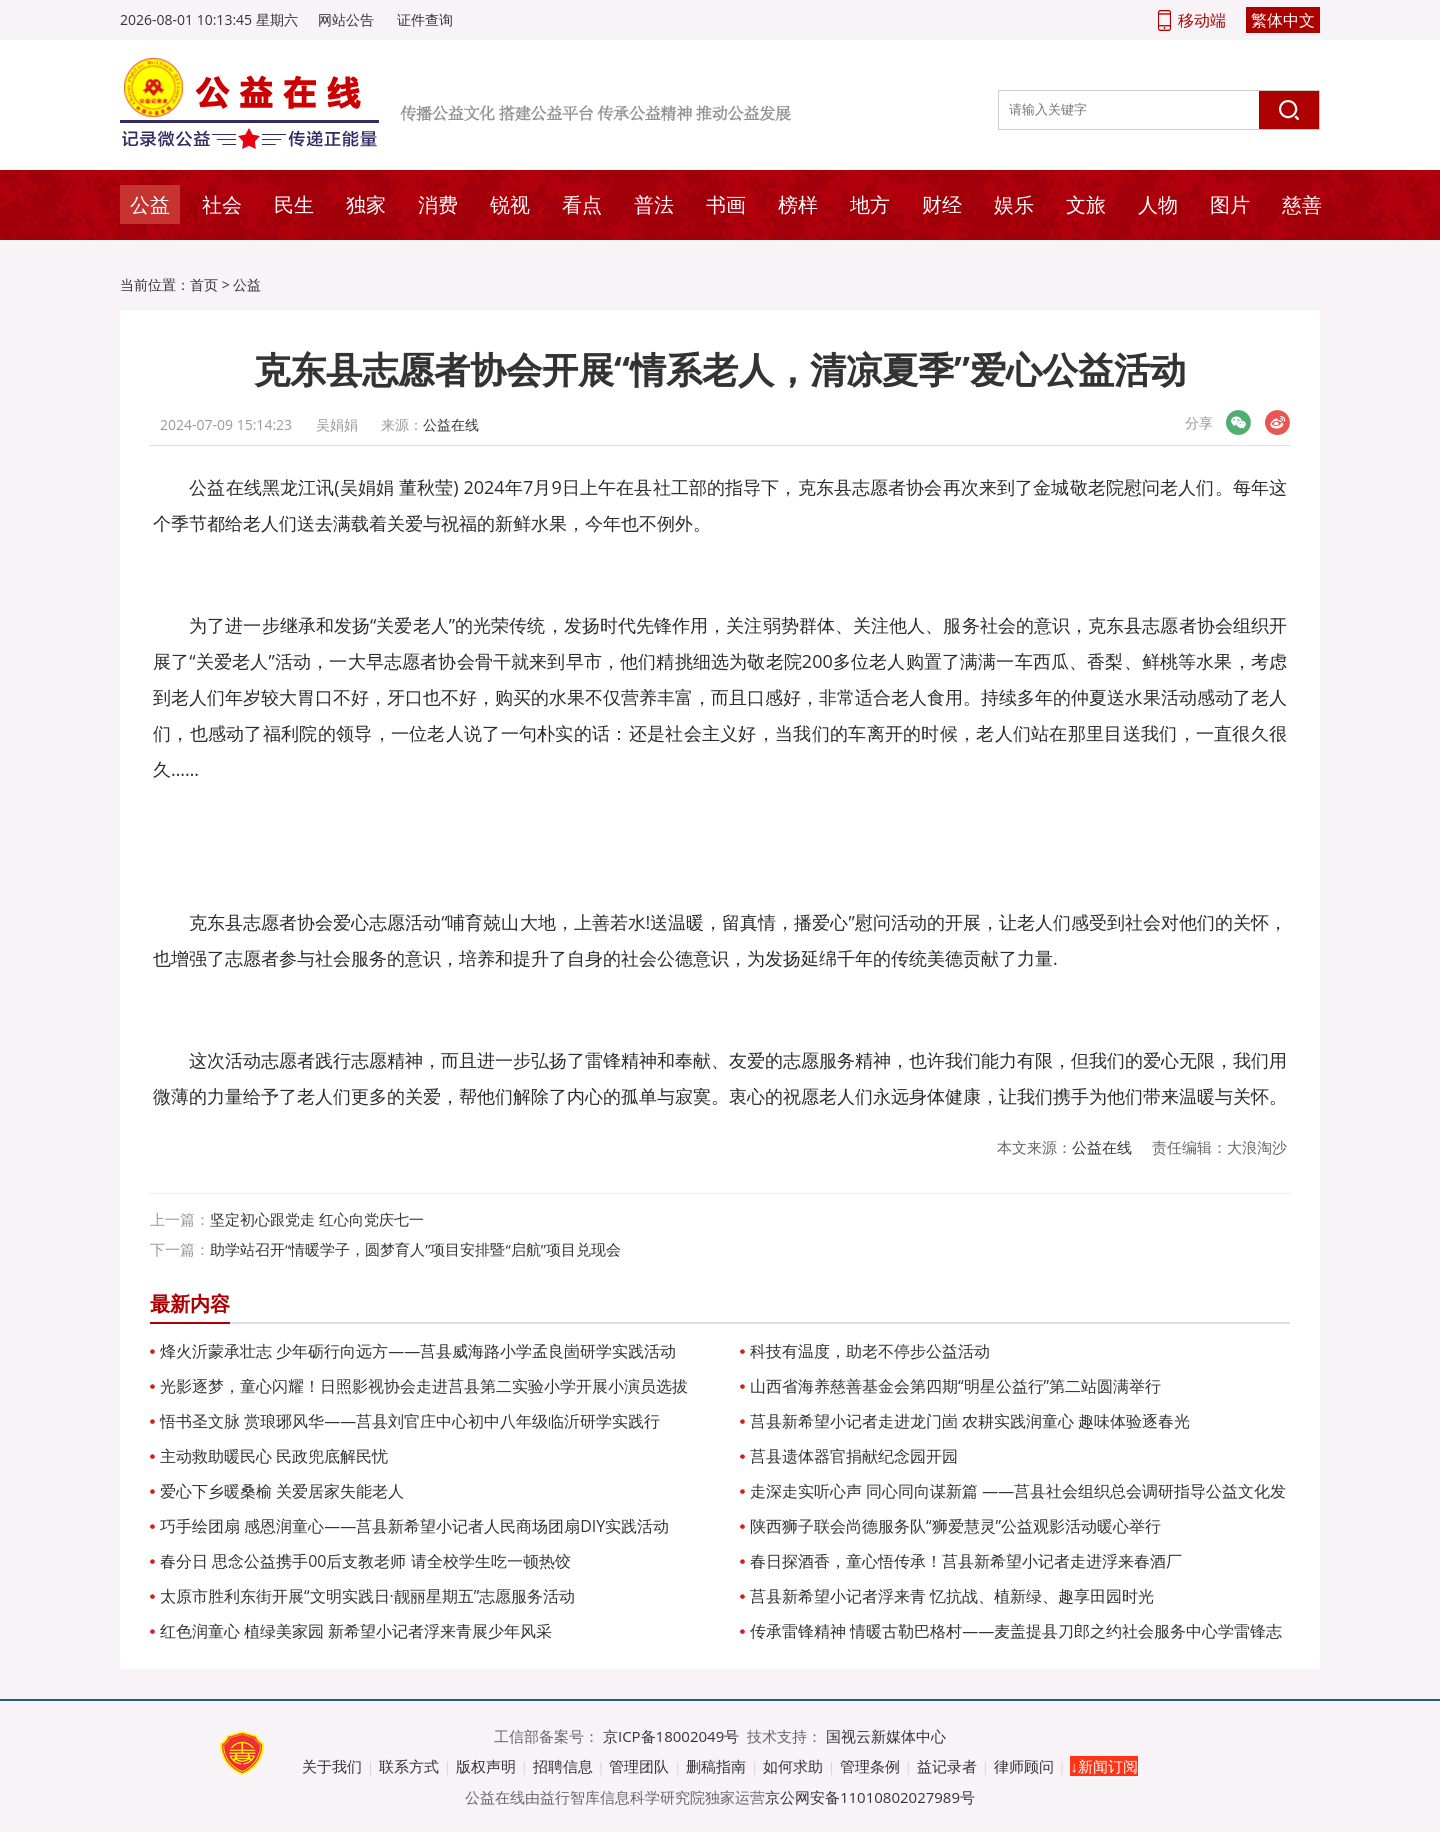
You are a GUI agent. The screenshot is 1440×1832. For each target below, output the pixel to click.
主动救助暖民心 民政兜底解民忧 (274, 1456)
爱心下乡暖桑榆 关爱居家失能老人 (282, 1491)
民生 (294, 204)
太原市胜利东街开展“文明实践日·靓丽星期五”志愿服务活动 (367, 1596)
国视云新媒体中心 (886, 1736)
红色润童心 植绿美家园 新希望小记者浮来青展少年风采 (356, 1631)
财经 (942, 204)
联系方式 (409, 1766)
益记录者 (947, 1766)
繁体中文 (1283, 20)
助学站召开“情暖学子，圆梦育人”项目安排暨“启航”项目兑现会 (415, 1249)
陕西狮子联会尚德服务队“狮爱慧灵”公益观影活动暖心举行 (955, 1526)
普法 (654, 204)
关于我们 (332, 1766)
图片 (1230, 204)
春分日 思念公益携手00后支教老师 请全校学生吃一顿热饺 (365, 1561)
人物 (1158, 204)
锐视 (510, 204)
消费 (438, 204)
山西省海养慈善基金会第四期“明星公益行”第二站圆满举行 (955, 1386)
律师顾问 (1024, 1766)
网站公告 (346, 19)
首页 (204, 284)
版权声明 (486, 1766)
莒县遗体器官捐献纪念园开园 (854, 1456)
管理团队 (639, 1766)
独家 (366, 204)
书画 (726, 204)
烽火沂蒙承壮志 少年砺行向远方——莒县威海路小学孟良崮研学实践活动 (418, 1351)
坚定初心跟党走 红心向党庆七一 (317, 1219)
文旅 (1086, 204)
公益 (150, 204)
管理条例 (870, 1766)
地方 (870, 204)
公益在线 (451, 424)
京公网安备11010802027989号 (870, 1797)
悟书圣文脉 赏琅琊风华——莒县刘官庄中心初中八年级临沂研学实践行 (410, 1421)
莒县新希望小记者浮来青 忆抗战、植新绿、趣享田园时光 (952, 1596)
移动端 (1202, 20)
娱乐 (1014, 204)
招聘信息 (563, 1766)
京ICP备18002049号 (671, 1736)
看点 (582, 204)
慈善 (1302, 204)
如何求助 (793, 1766)
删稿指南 (716, 1766)
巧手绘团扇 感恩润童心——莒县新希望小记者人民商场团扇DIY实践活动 (414, 1526)
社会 (222, 204)
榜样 (798, 204)
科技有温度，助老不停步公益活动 (870, 1351)
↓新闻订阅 (1104, 1766)
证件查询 (425, 19)
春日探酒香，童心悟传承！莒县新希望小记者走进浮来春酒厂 (966, 1561)
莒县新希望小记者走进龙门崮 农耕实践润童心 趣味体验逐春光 (970, 1421)
